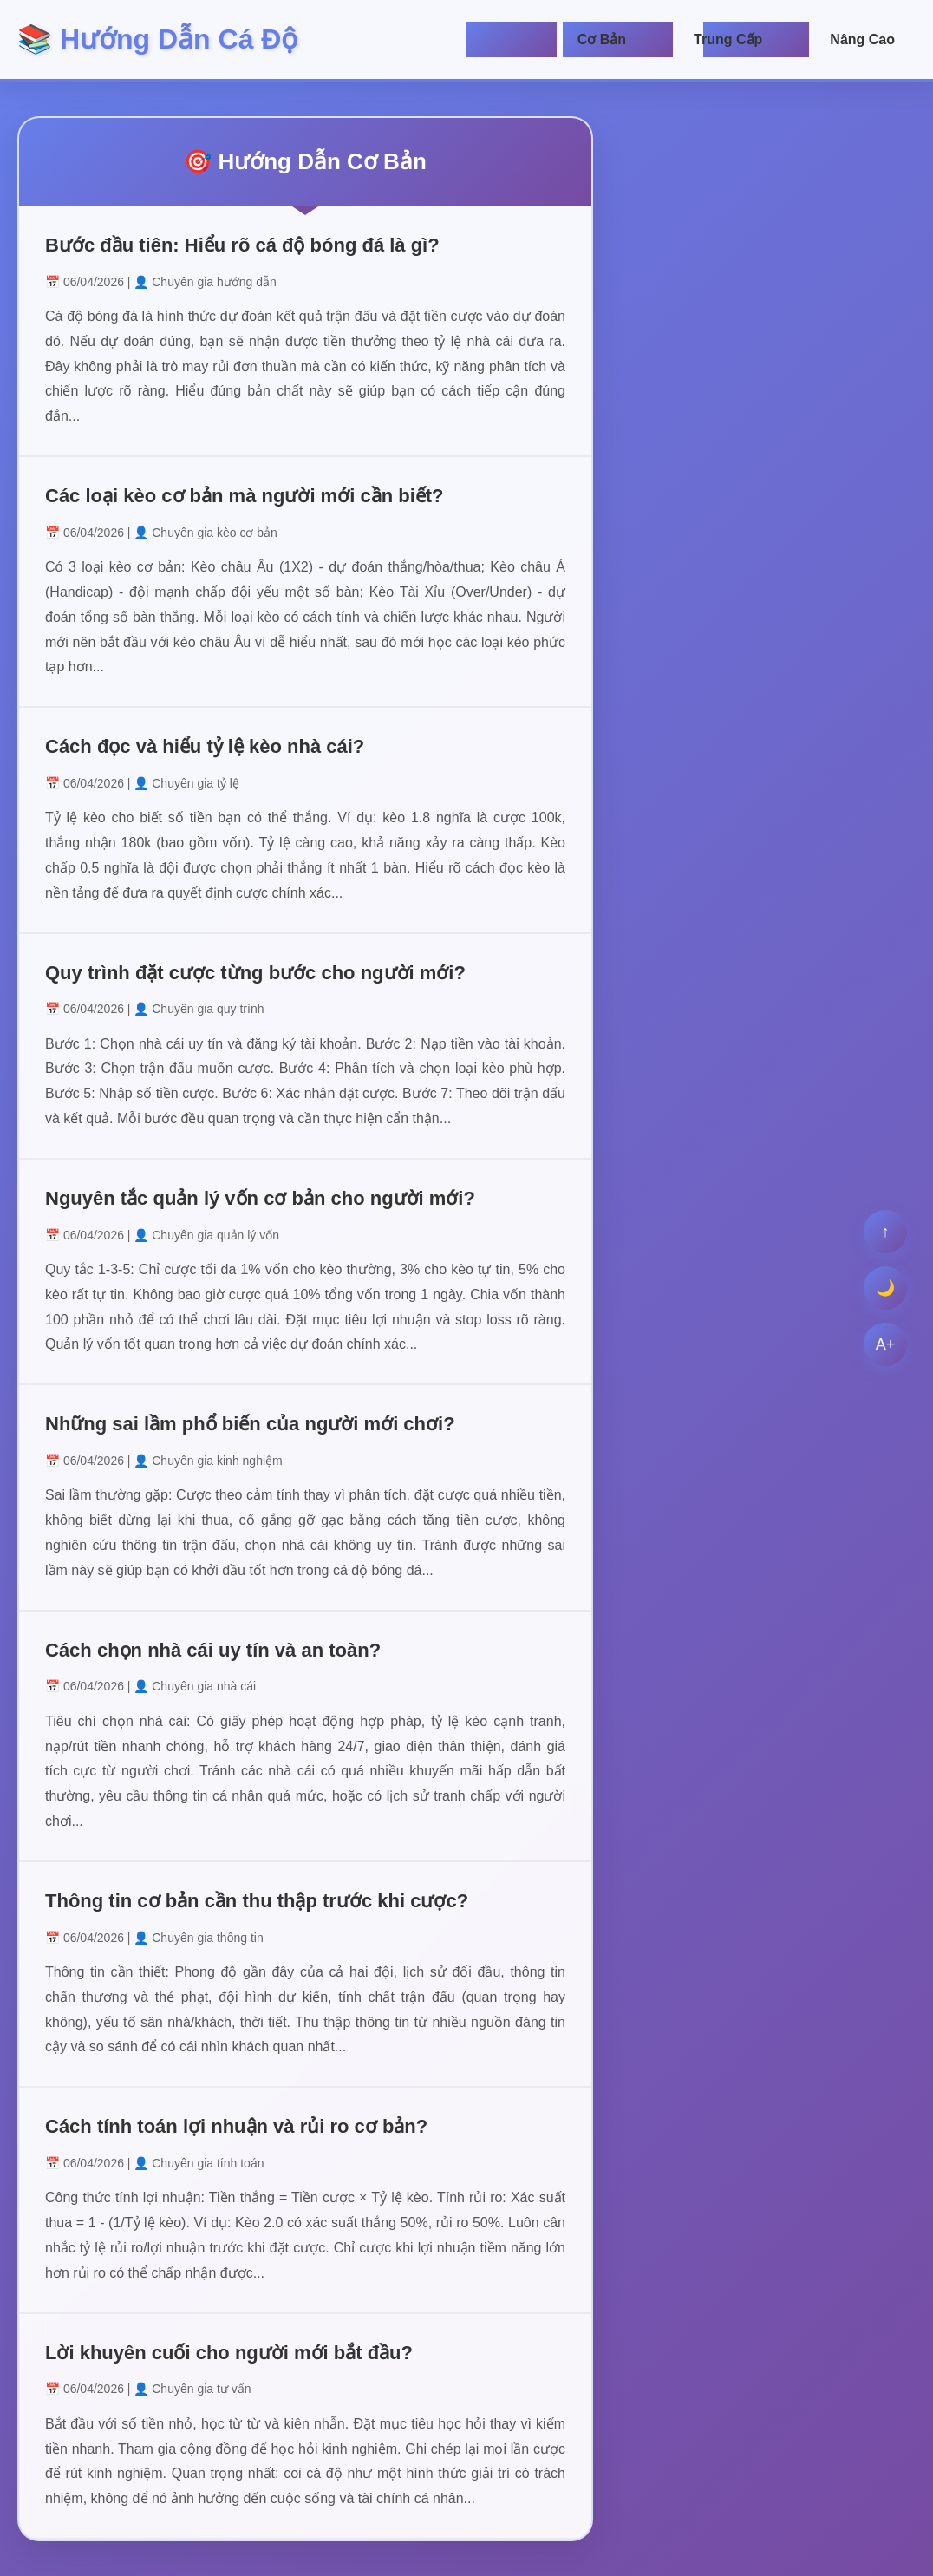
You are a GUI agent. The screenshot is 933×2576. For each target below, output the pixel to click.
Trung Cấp (728, 39)
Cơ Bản (601, 39)
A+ (886, 1344)
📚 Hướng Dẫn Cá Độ (157, 39)
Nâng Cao (862, 39)
